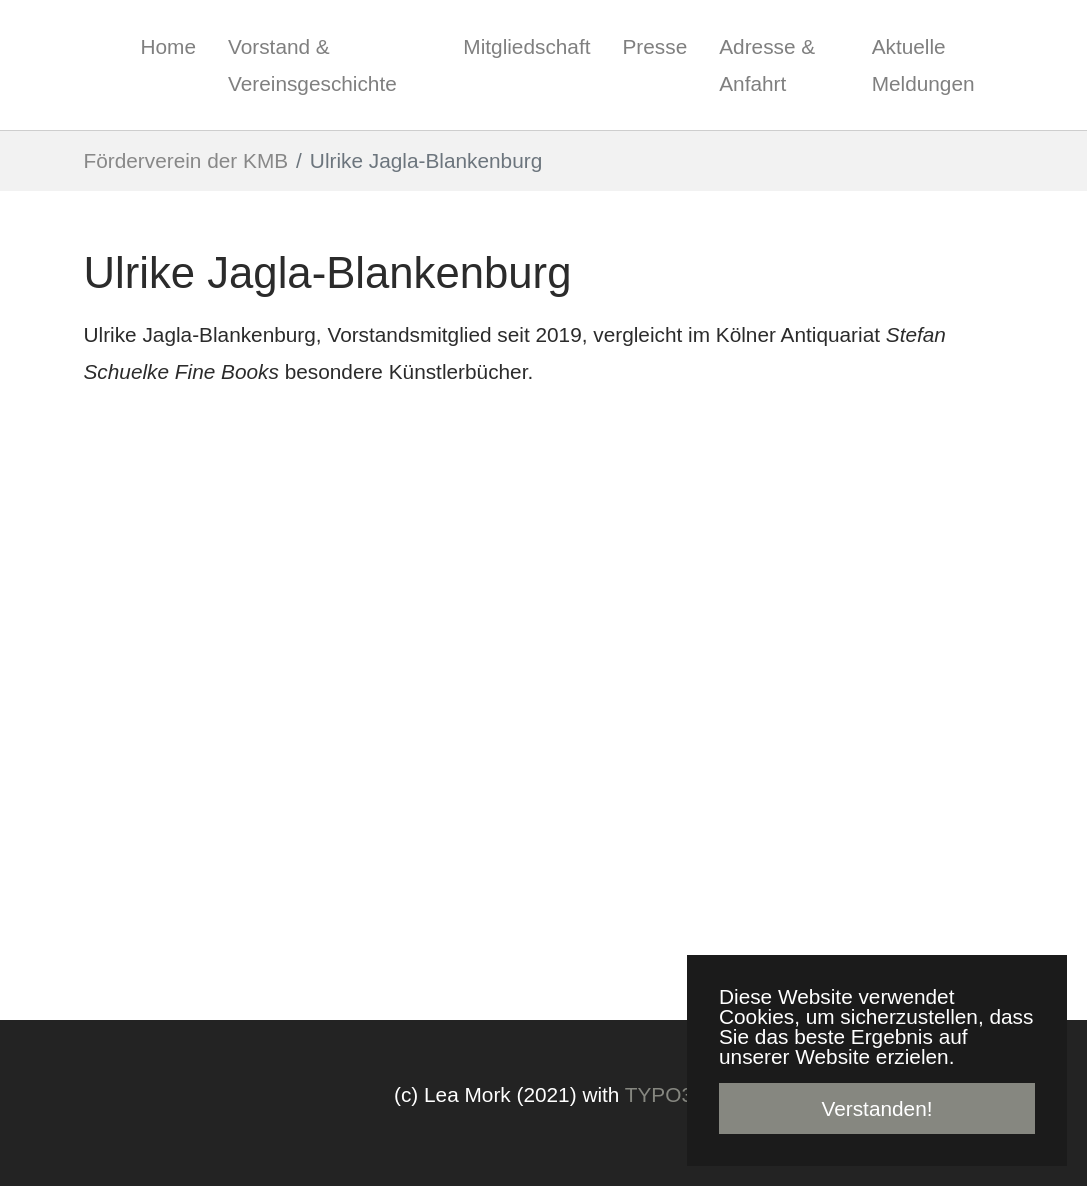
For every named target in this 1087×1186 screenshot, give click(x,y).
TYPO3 (659, 1094)
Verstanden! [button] (876, 1108)
